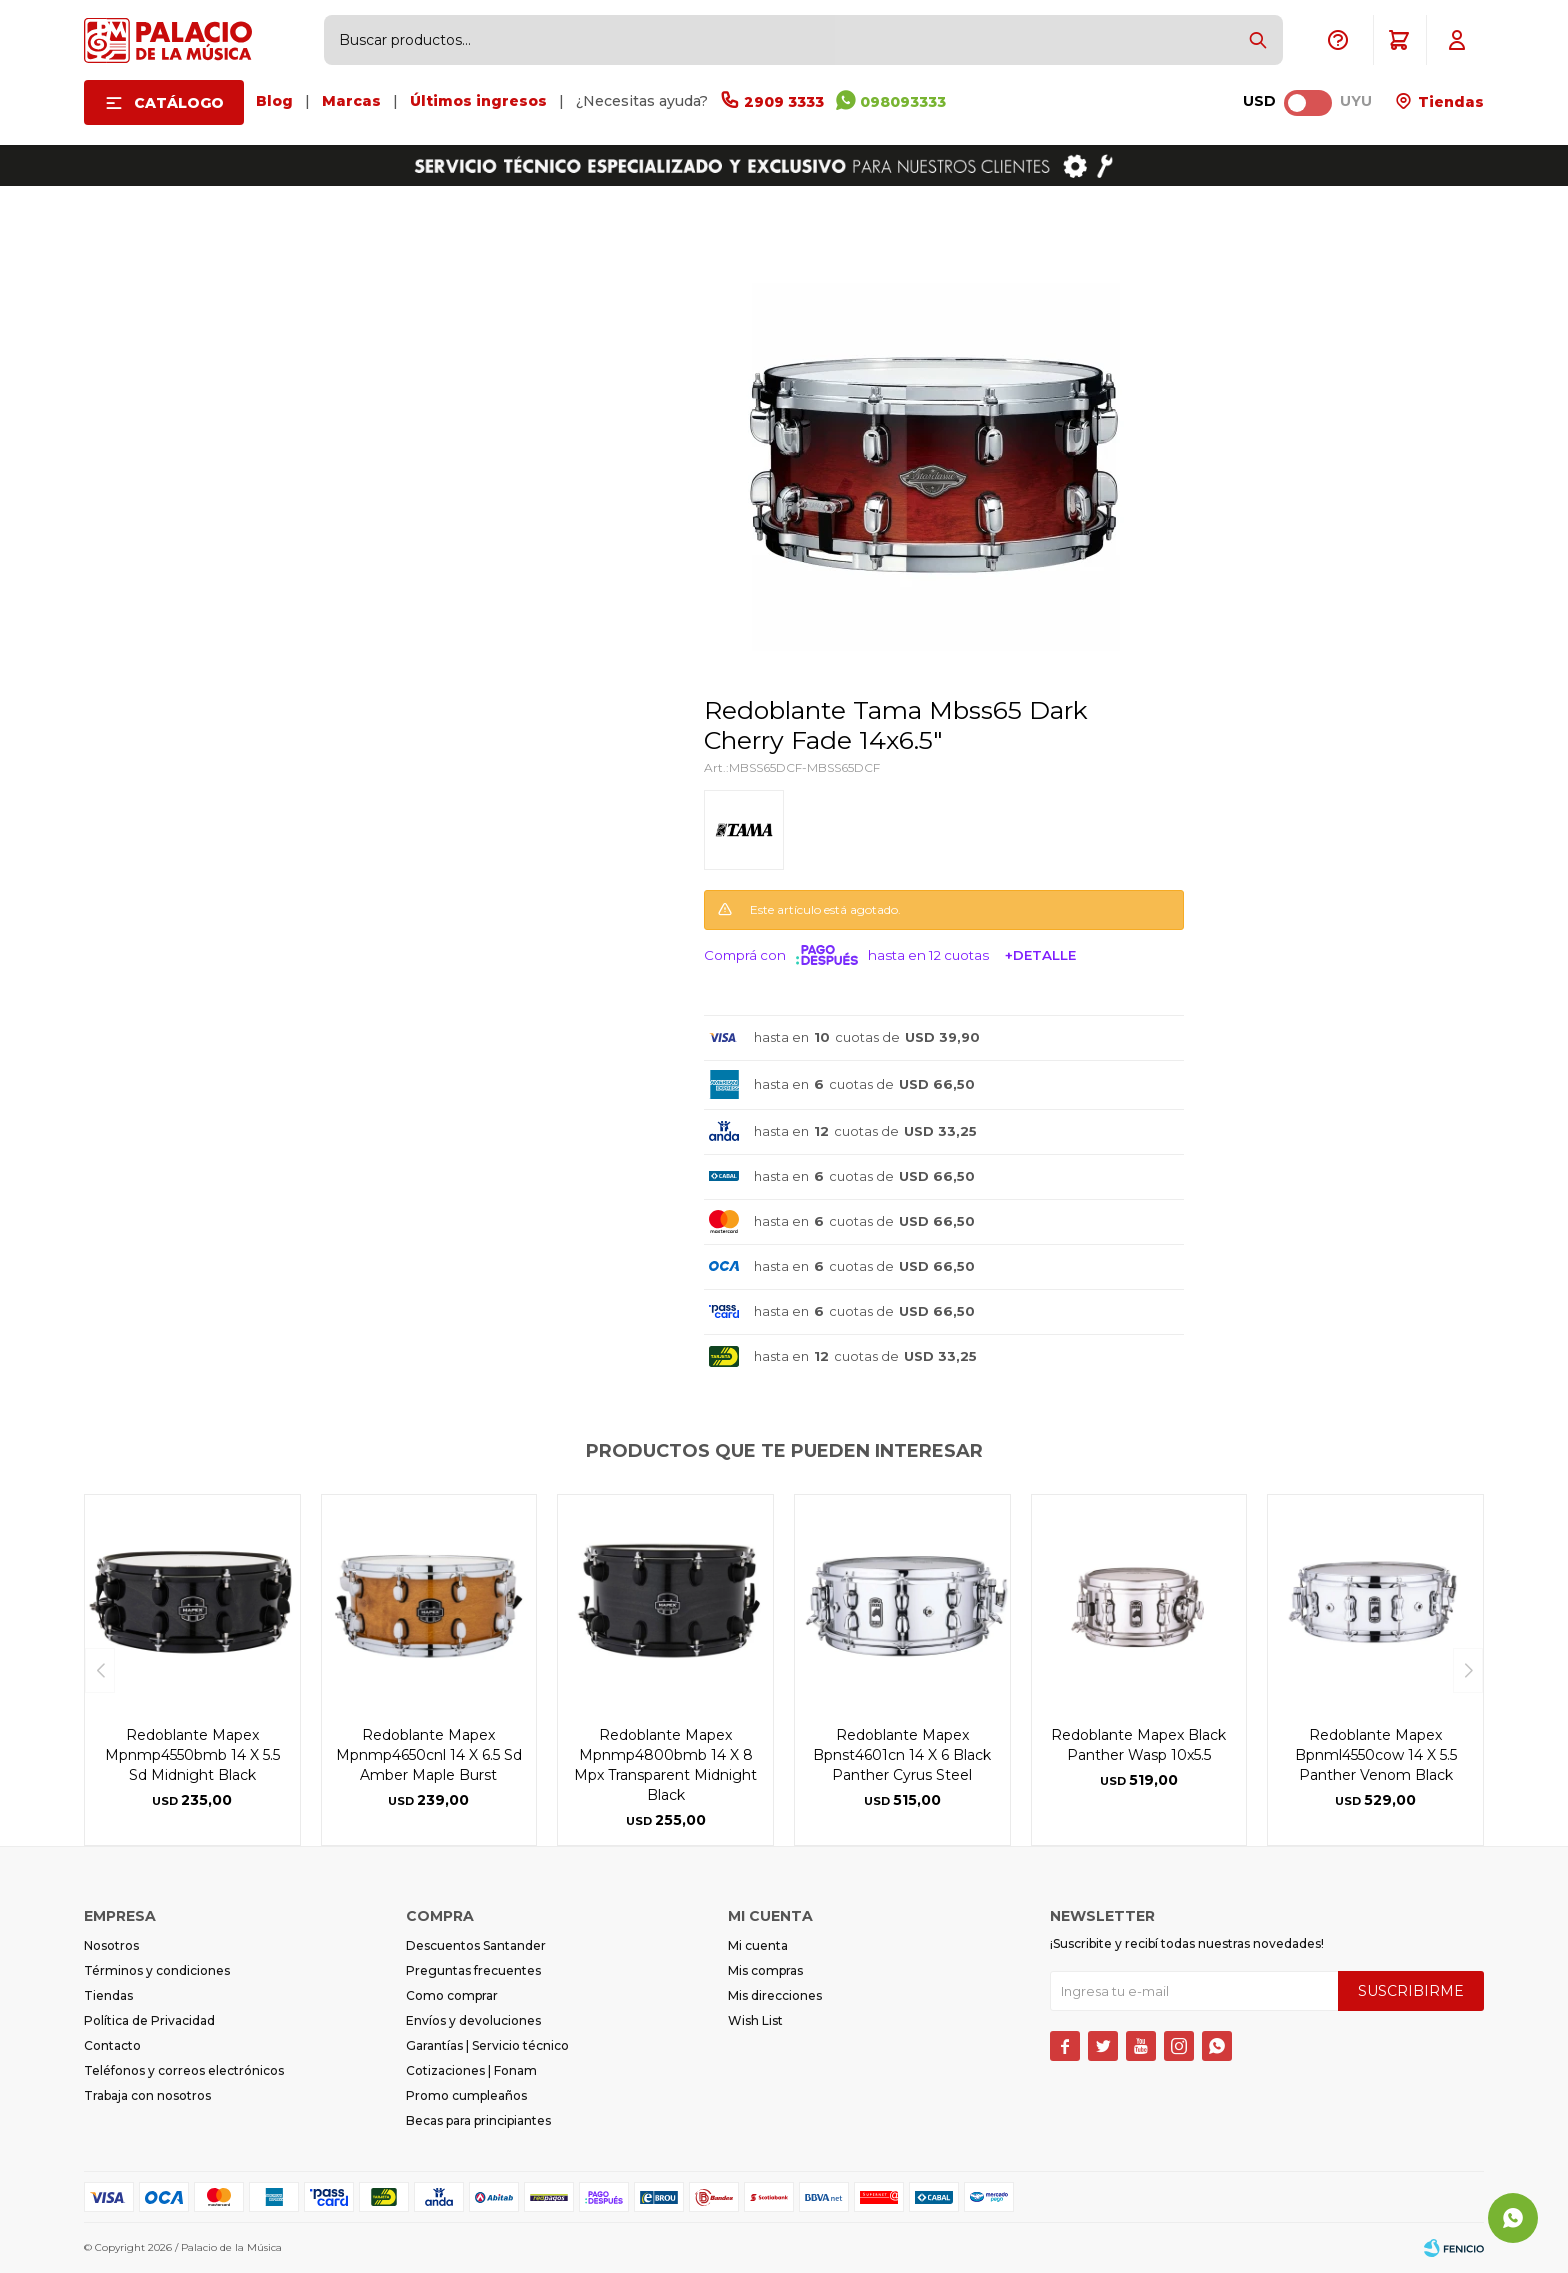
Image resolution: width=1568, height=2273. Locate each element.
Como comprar (452, 1995)
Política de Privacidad (149, 2020)
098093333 (903, 102)
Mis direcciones (775, 1995)
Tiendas (1449, 102)
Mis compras (765, 1970)
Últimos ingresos (478, 101)
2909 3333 (784, 102)
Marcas (351, 101)
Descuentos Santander (476, 1945)
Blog (274, 101)
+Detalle (1040, 955)
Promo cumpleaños (466, 2095)
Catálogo (179, 103)
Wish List (755, 2020)
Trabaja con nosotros (147, 2095)
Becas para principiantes (478, 2120)
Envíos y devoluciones (473, 2020)
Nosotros (111, 1945)
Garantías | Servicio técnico (487, 2045)
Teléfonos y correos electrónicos (184, 2070)
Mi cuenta (758, 1945)
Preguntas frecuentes (473, 1970)
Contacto (112, 2045)
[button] (1258, 40)
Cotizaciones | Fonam (471, 2070)
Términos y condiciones (157, 1970)
